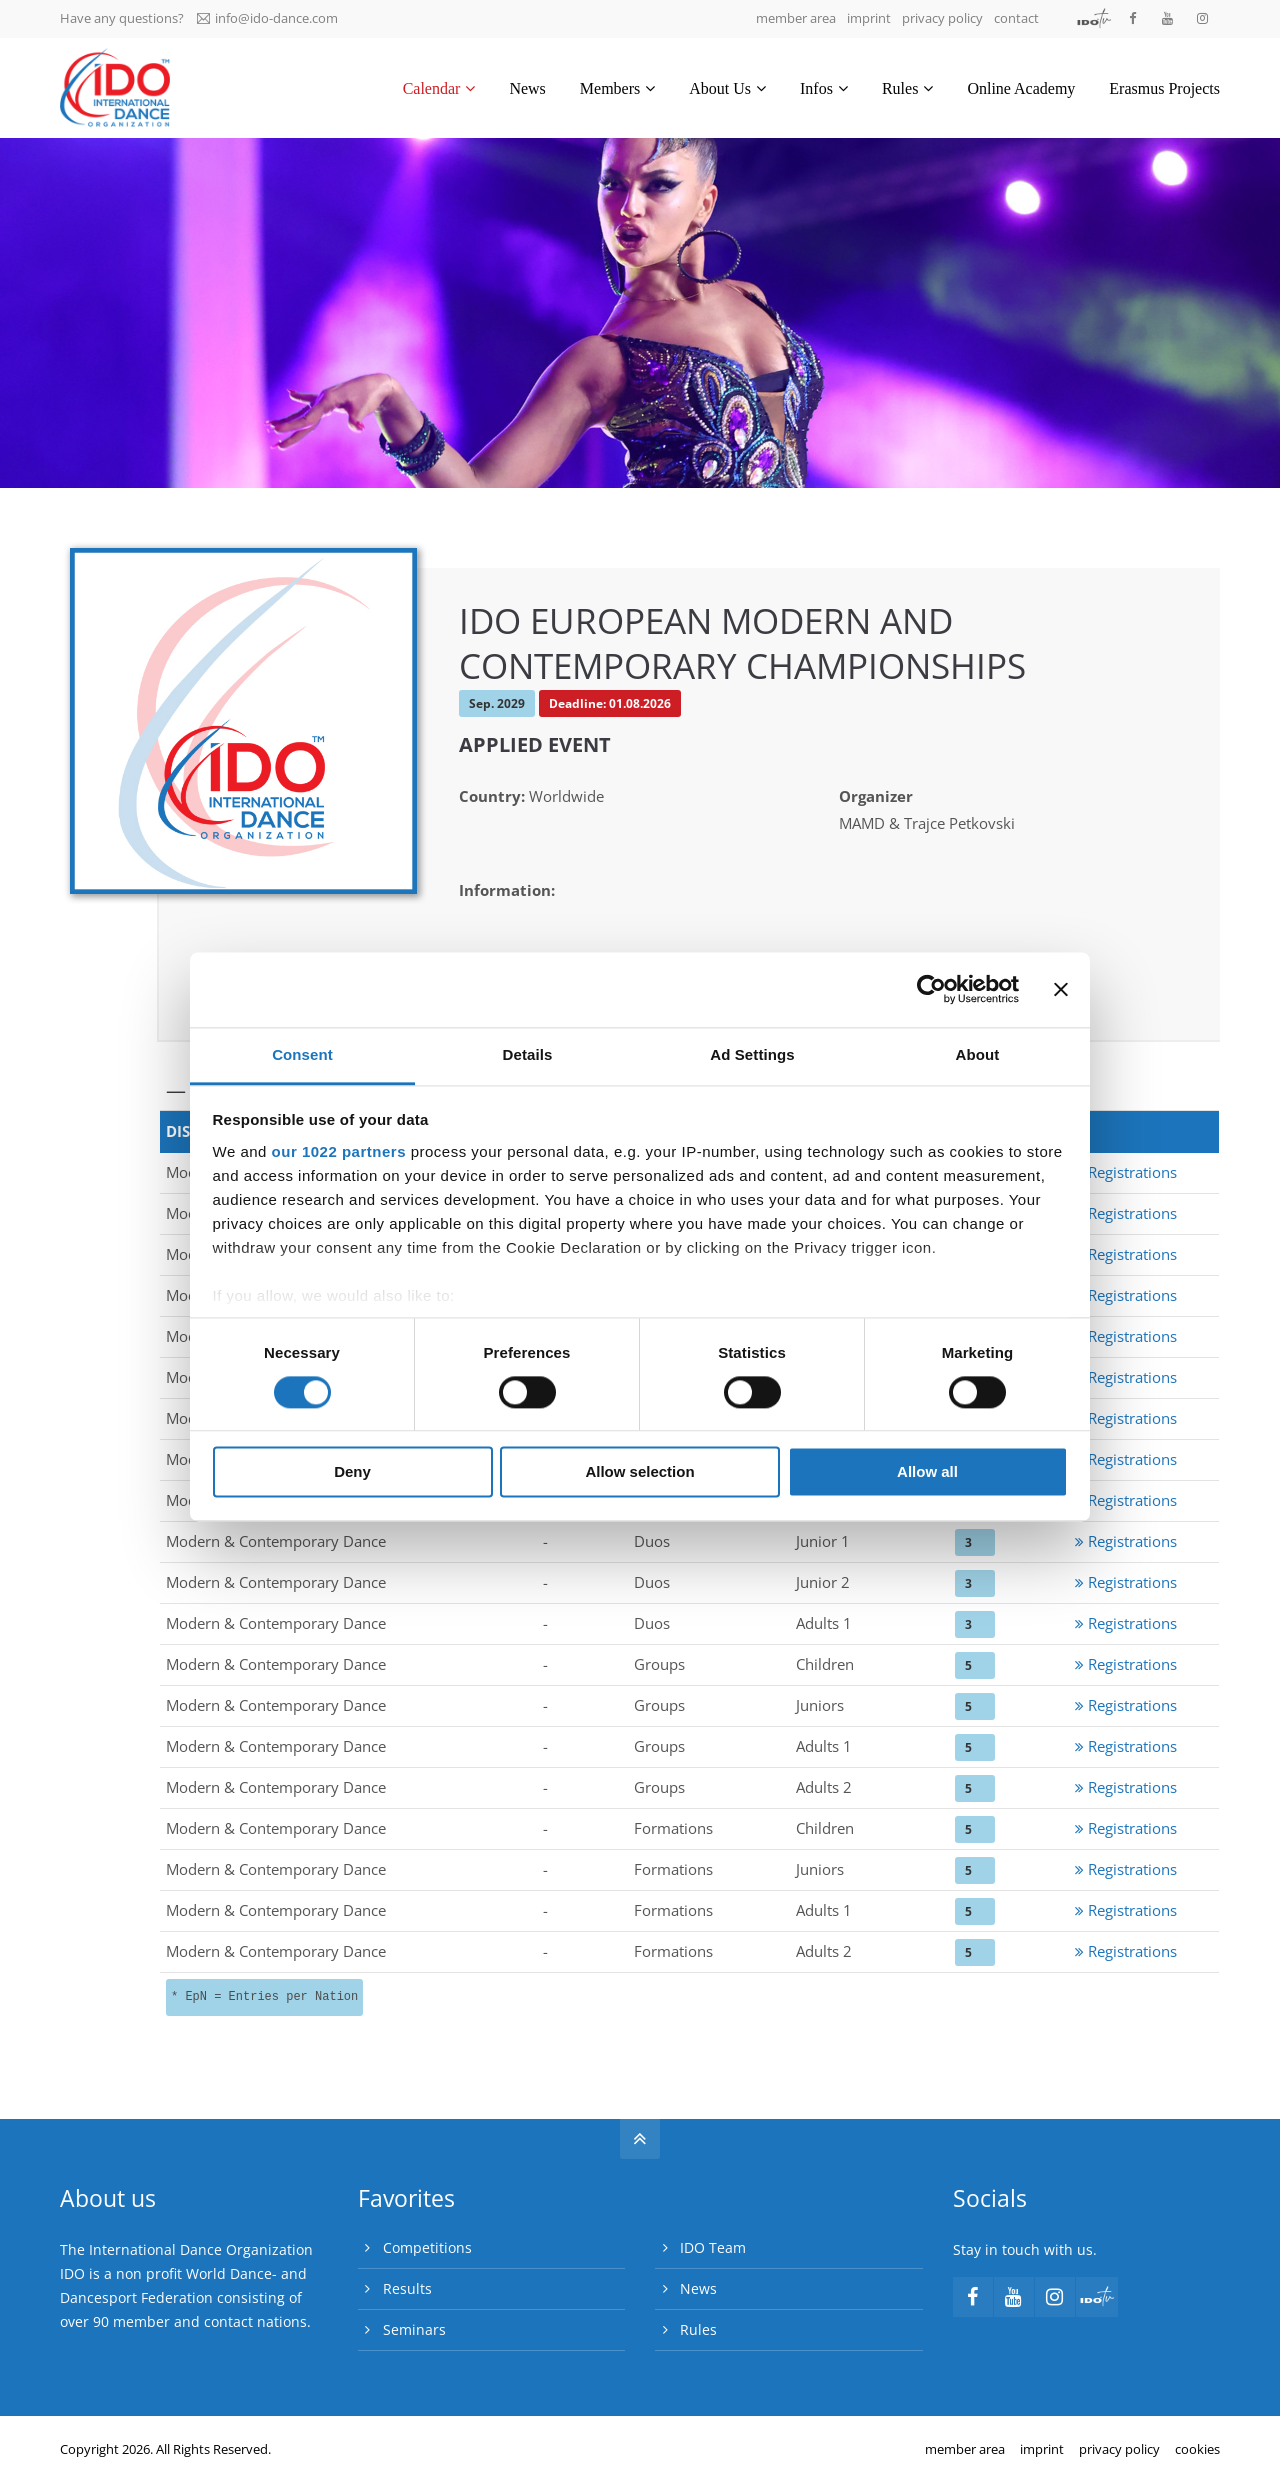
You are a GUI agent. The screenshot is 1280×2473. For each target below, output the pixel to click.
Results (407, 2288)
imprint (869, 18)
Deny (352, 1472)
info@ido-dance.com (267, 18)
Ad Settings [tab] (752, 1054)
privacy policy (942, 18)
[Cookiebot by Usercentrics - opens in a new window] (931, 989)
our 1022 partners (339, 1151)
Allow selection (639, 1472)
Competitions (427, 2247)
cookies (1197, 2449)
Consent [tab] (302, 1054)
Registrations (1126, 1172)
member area (796, 18)
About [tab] (978, 1054)
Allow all (927, 1472)
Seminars (414, 2329)
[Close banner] (1061, 989)
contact (1016, 18)
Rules (698, 2329)
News (698, 2288)
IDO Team (713, 2247)
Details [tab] (528, 1054)
